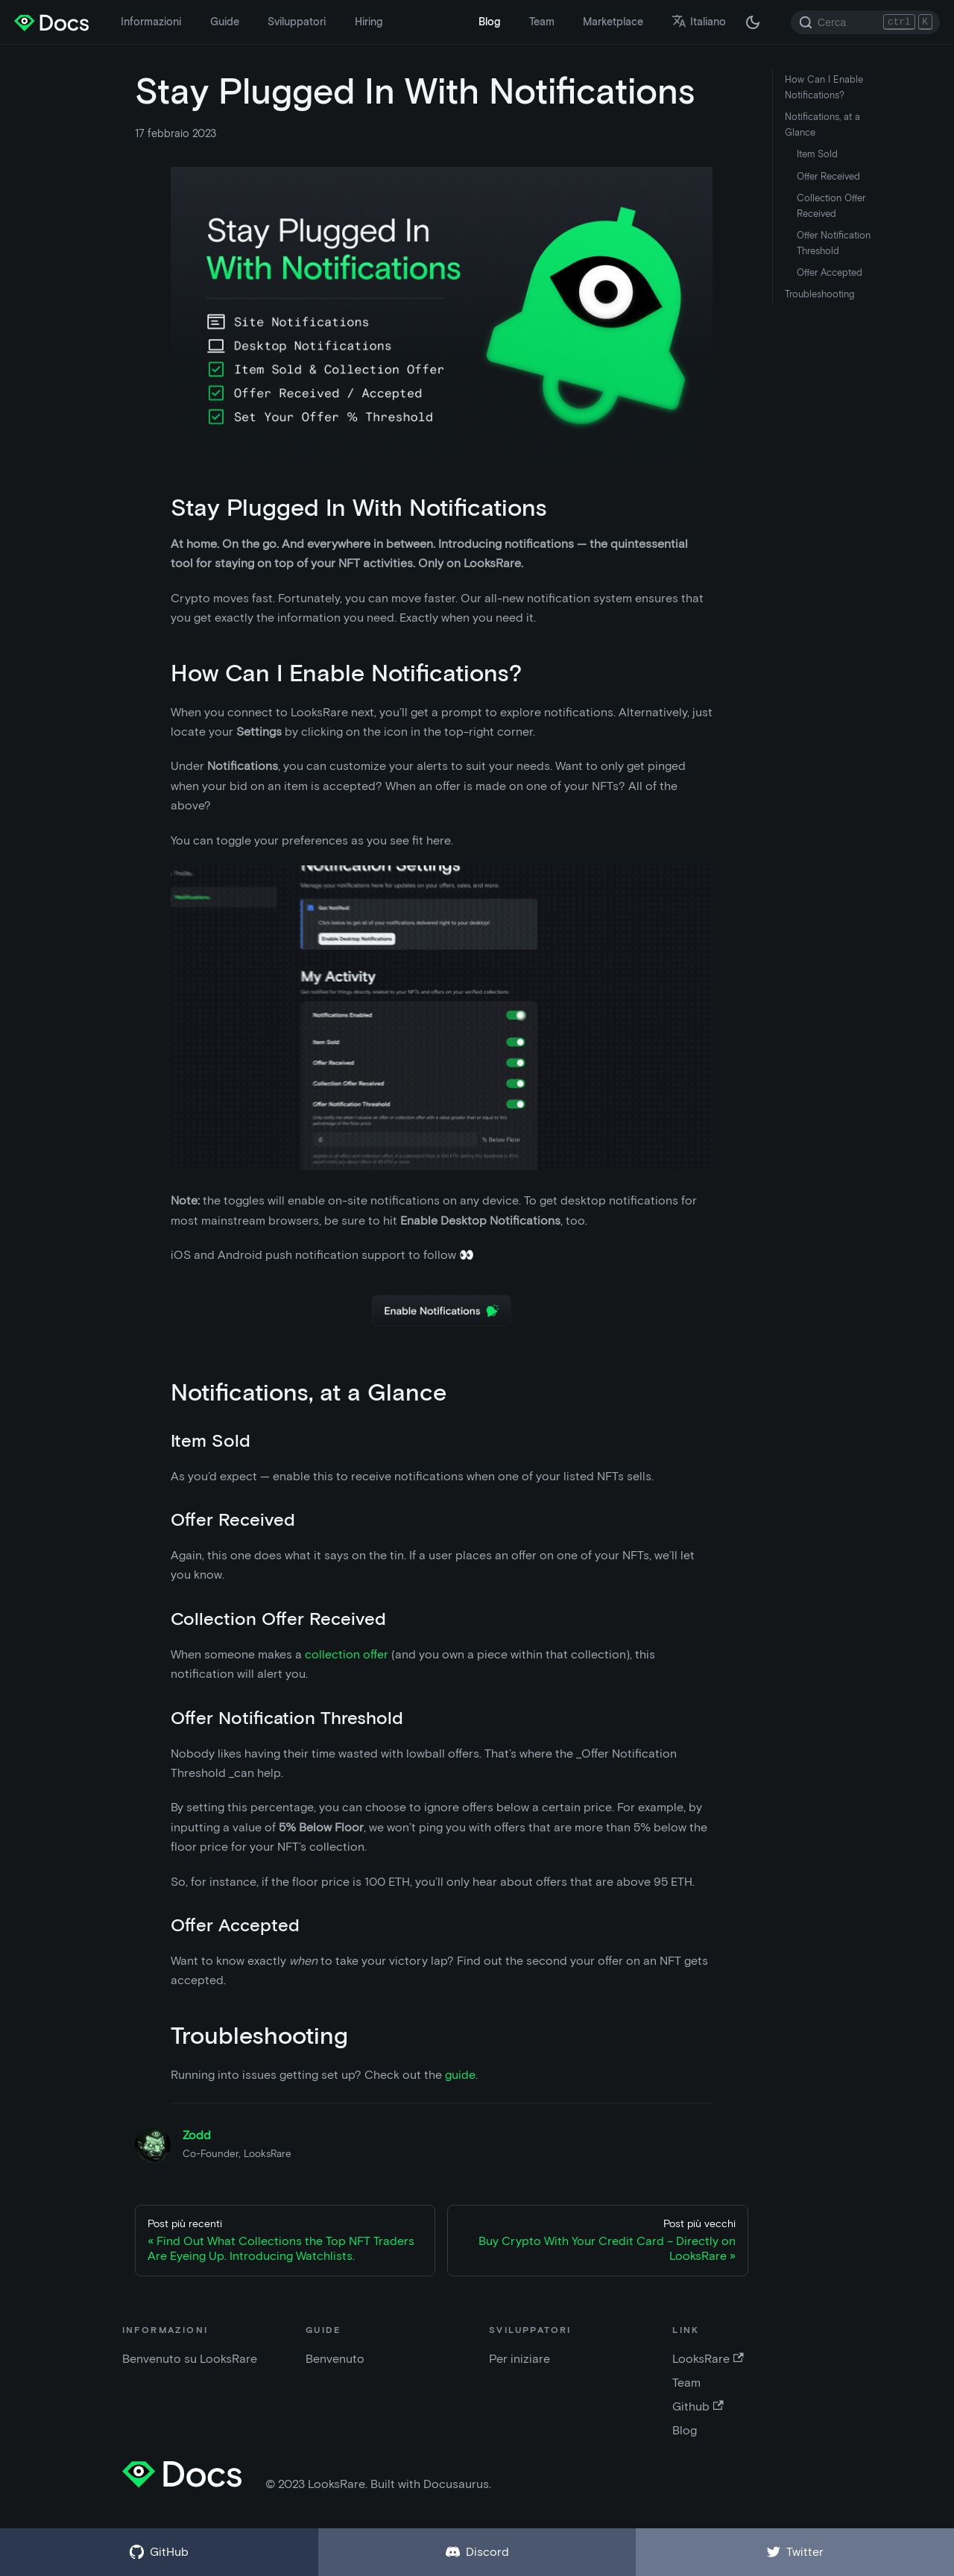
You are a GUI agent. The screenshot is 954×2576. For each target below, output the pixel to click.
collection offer (346, 1654)
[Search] (865, 22)
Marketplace (613, 21)
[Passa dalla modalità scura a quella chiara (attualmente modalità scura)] (753, 22)
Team (542, 21)
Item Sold (817, 154)
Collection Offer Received (831, 205)
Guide (224, 21)
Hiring (368, 21)
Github (697, 2406)
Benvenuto (335, 2359)
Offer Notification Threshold (834, 243)
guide (460, 2075)
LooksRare (707, 2359)
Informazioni (151, 21)
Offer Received (828, 176)
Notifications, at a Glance (822, 124)
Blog (489, 21)
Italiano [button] (699, 21)
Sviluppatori (297, 21)
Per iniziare (519, 2359)
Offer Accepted (829, 272)
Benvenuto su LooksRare (189, 2359)
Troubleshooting (819, 294)
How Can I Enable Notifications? (824, 87)
